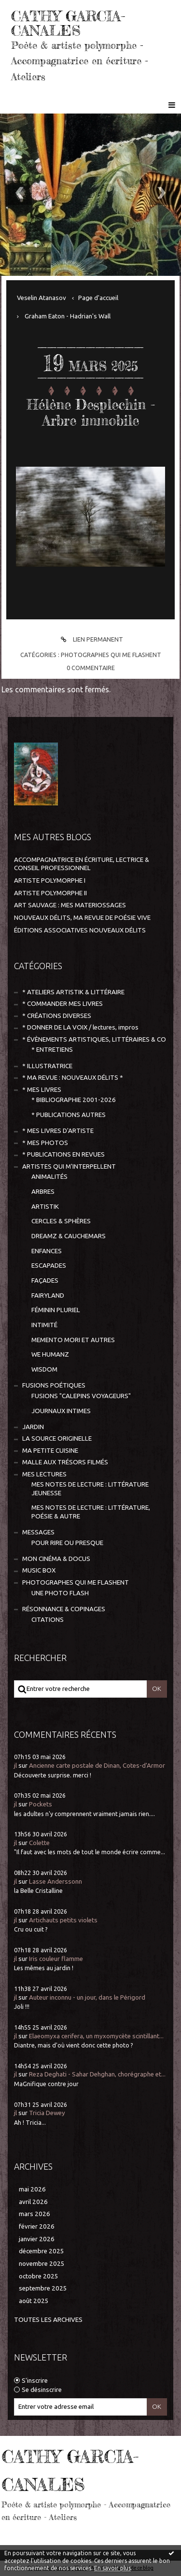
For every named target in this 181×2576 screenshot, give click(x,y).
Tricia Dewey (47, 2113)
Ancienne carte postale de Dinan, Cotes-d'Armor (97, 1765)
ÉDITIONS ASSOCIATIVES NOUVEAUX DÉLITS (80, 930)
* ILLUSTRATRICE (47, 1066)
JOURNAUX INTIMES (61, 1411)
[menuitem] (45, 298)
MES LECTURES (44, 1474)
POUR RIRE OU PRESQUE (67, 1542)
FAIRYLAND (47, 1295)
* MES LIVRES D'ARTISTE (58, 1130)
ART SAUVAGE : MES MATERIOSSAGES (70, 905)
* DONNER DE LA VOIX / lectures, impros (80, 1027)
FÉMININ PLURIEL (55, 1310)
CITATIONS (47, 1619)
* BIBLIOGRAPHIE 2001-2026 (73, 1099)
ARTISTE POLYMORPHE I (49, 880)
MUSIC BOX (39, 1570)
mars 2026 (34, 2214)
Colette (39, 1842)
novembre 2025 (42, 2263)
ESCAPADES (48, 1265)
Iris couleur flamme (56, 1958)
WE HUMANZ (50, 1354)
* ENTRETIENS (52, 1049)
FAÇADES (44, 1280)
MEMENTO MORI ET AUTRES (73, 1340)
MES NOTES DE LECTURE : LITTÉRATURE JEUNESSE (90, 1488)
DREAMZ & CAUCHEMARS (68, 1236)
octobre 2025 (38, 2276)
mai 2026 (32, 2189)
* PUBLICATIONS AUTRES (68, 1114)
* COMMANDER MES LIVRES (62, 1003)
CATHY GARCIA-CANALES (68, 23)
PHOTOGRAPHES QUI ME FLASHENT (111, 654)
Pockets (40, 1804)
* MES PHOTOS (45, 1142)
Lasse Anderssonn (55, 1881)
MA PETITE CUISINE (50, 1450)
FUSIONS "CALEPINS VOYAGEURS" (81, 1396)
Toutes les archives (48, 2319)
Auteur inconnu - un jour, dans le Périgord (87, 1997)
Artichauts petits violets (63, 1920)
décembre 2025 (41, 2251)
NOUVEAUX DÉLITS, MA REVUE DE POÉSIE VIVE (82, 917)
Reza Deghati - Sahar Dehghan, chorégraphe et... (97, 2074)
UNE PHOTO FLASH (60, 1593)
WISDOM (44, 1369)
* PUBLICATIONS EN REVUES (63, 1154)
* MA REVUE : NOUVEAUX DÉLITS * (72, 1077)
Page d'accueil (98, 297)
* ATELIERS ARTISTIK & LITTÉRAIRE (73, 992)
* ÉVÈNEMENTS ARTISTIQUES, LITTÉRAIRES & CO (94, 1039)
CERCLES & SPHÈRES (61, 1221)
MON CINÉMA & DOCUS (56, 1558)
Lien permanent (90, 639)
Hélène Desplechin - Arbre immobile (91, 412)
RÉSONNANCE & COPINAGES (63, 1609)
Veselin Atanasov (41, 297)
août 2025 (34, 2300)
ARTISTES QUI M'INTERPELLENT (69, 1166)
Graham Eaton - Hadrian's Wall (68, 316)
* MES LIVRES (41, 1089)
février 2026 (37, 2226)
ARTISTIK (45, 1206)
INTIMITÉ (44, 1325)
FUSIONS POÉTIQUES (53, 1385)
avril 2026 (33, 2201)
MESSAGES (38, 1532)
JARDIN (33, 1427)
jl (15, 1765)
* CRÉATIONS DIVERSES (56, 1015)
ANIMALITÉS (49, 1176)
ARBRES (43, 1191)
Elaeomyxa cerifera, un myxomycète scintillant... (96, 2036)
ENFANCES (46, 1251)
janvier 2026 (37, 2239)
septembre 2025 (43, 2288)
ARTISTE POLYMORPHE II (50, 893)
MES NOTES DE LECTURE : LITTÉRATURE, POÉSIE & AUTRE (90, 1511)
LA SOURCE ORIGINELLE (57, 1438)
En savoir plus (112, 2568)
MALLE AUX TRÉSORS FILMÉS (65, 1462)
